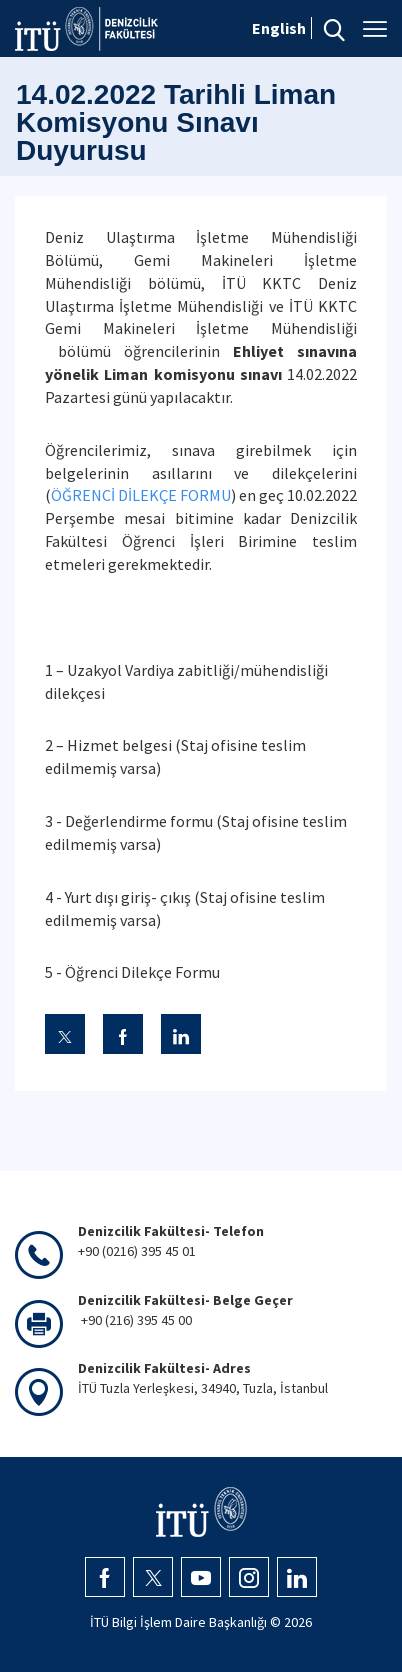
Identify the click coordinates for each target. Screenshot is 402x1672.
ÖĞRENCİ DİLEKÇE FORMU (141, 495)
